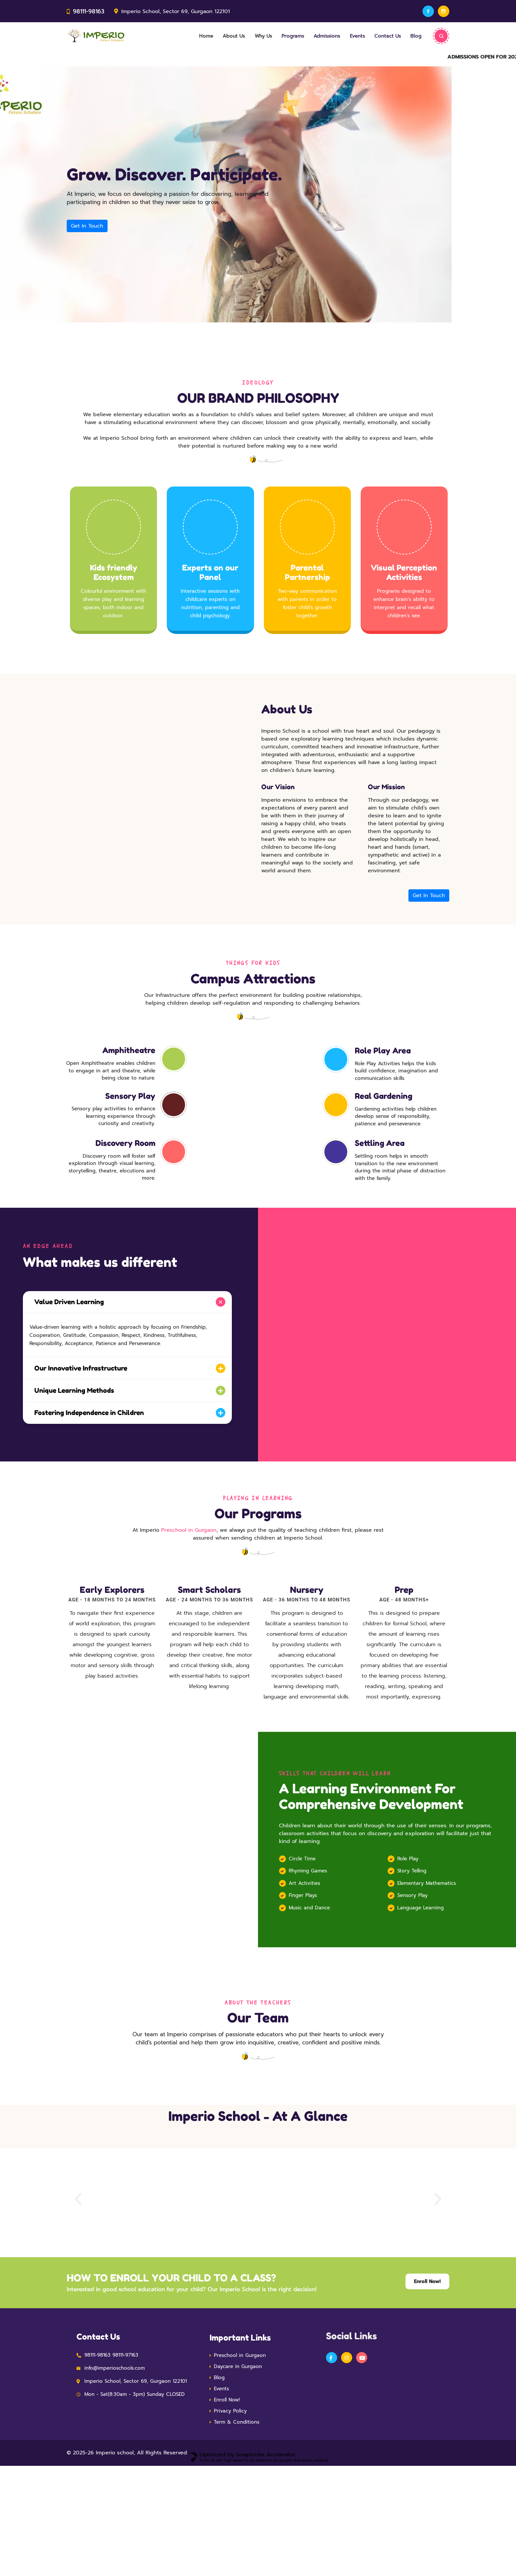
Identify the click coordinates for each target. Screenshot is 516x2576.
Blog (414, 37)
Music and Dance (309, 1989)
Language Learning (420, 1989)
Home (185, 37)
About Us (215, 37)
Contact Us (383, 37)
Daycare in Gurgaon (238, 2461)
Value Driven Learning (64, 1335)
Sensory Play (412, 1977)
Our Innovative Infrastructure (75, 1401)
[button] (78, 2294)
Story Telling (411, 1952)
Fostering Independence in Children (84, 1444)
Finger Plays (303, 1977)
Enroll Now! (227, 2494)
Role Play (408, 1940)
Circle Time (302, 1940)
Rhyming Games (308, 1952)
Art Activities (304, 1965)
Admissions (317, 37)
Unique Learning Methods (69, 1422)
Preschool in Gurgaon (188, 1561)
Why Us (247, 37)
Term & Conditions (236, 2516)
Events (350, 37)
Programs (280, 37)
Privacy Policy (230, 2505)
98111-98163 (87, 11)
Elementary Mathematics (426, 1965)
